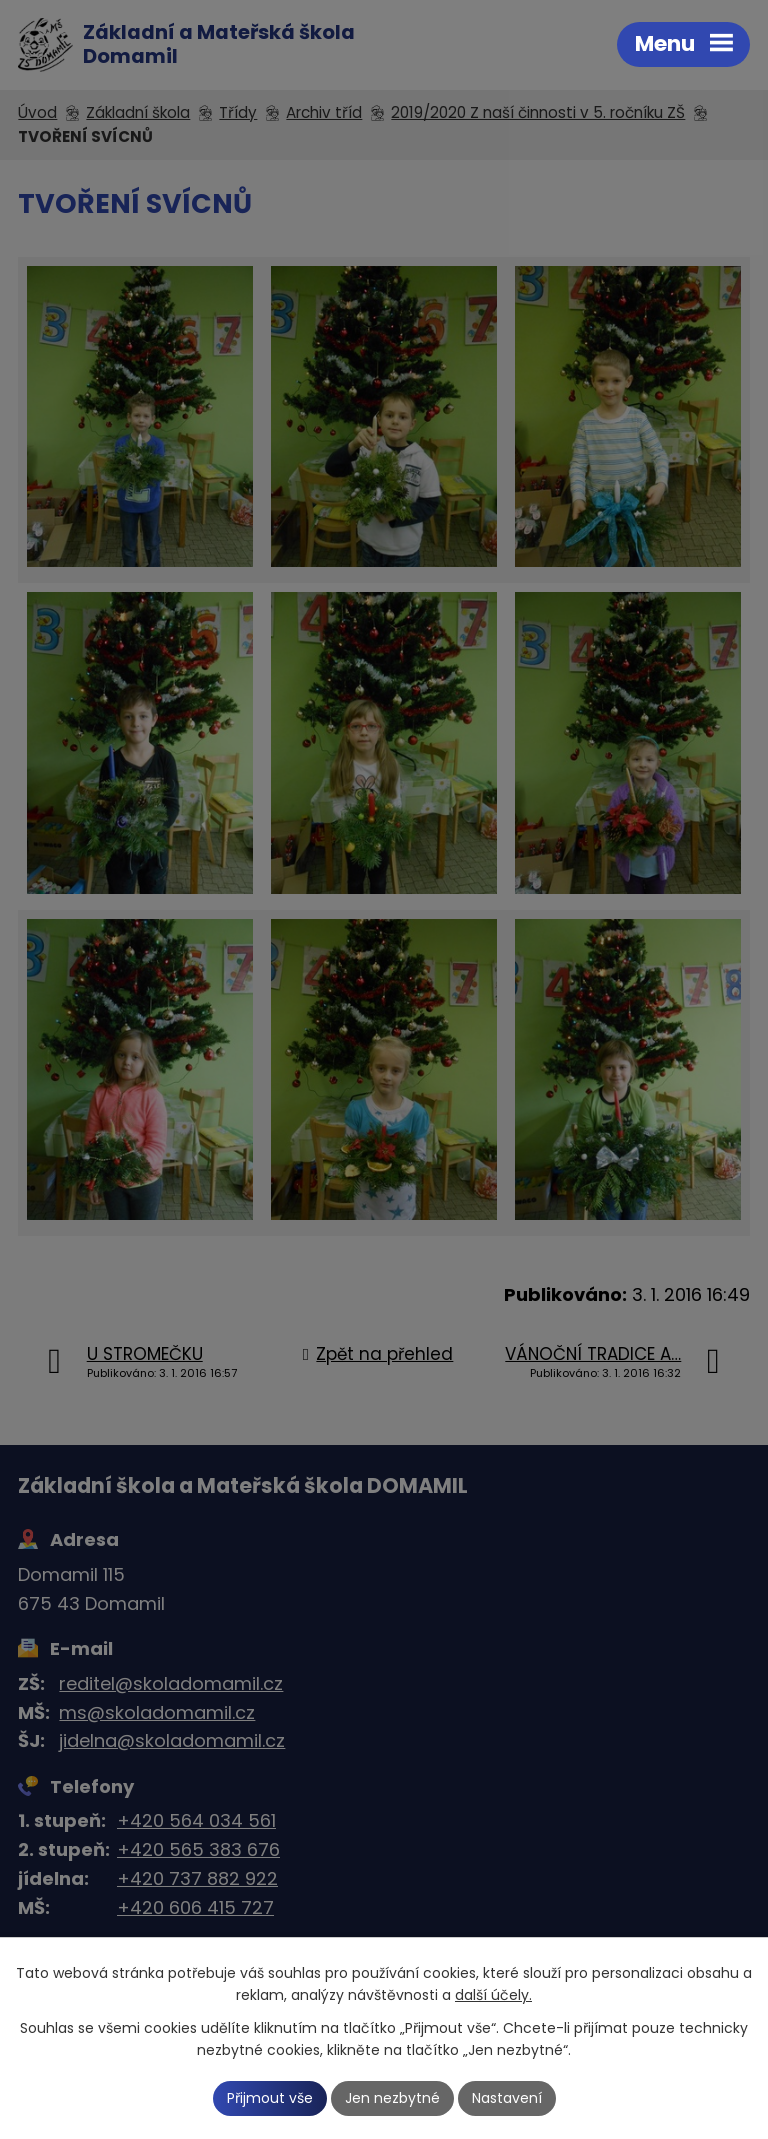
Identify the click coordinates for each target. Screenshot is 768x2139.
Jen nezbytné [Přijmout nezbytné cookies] (392, 2098)
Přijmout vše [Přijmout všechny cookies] (270, 2098)
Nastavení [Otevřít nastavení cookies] (507, 2098)
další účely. (493, 1996)
